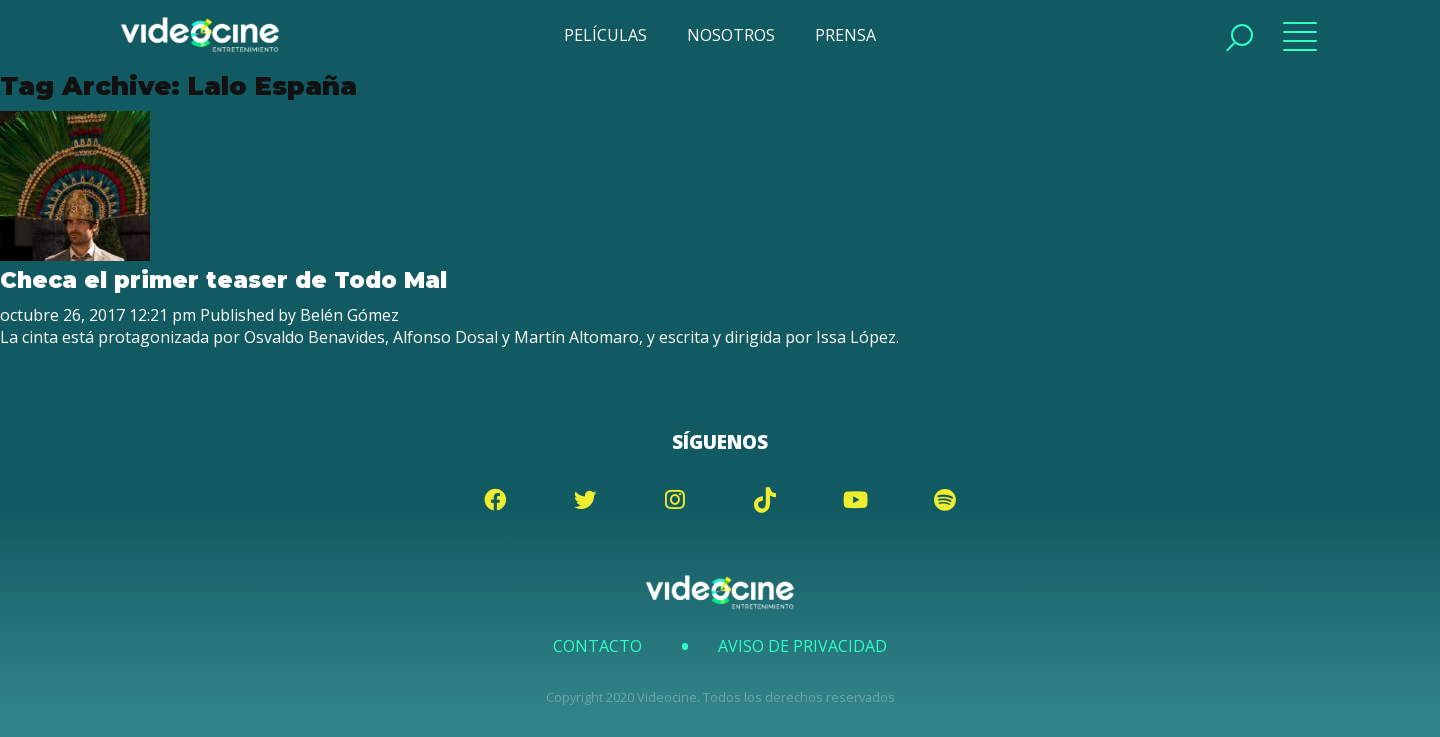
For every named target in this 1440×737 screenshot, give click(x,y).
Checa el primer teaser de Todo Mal (223, 280)
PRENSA (845, 35)
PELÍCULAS (605, 35)
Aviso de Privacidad (802, 646)
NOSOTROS (731, 35)
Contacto (597, 646)
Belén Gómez (349, 315)
